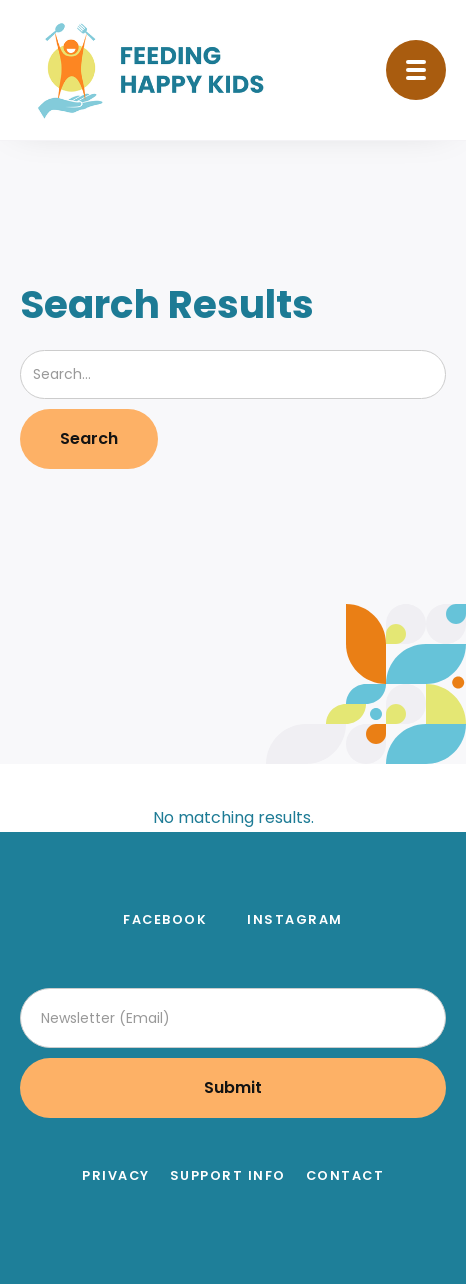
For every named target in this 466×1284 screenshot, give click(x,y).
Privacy (116, 1176)
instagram (295, 920)
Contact (345, 1176)
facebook (165, 920)
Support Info (228, 1176)
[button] (416, 70)
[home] (156, 70)
